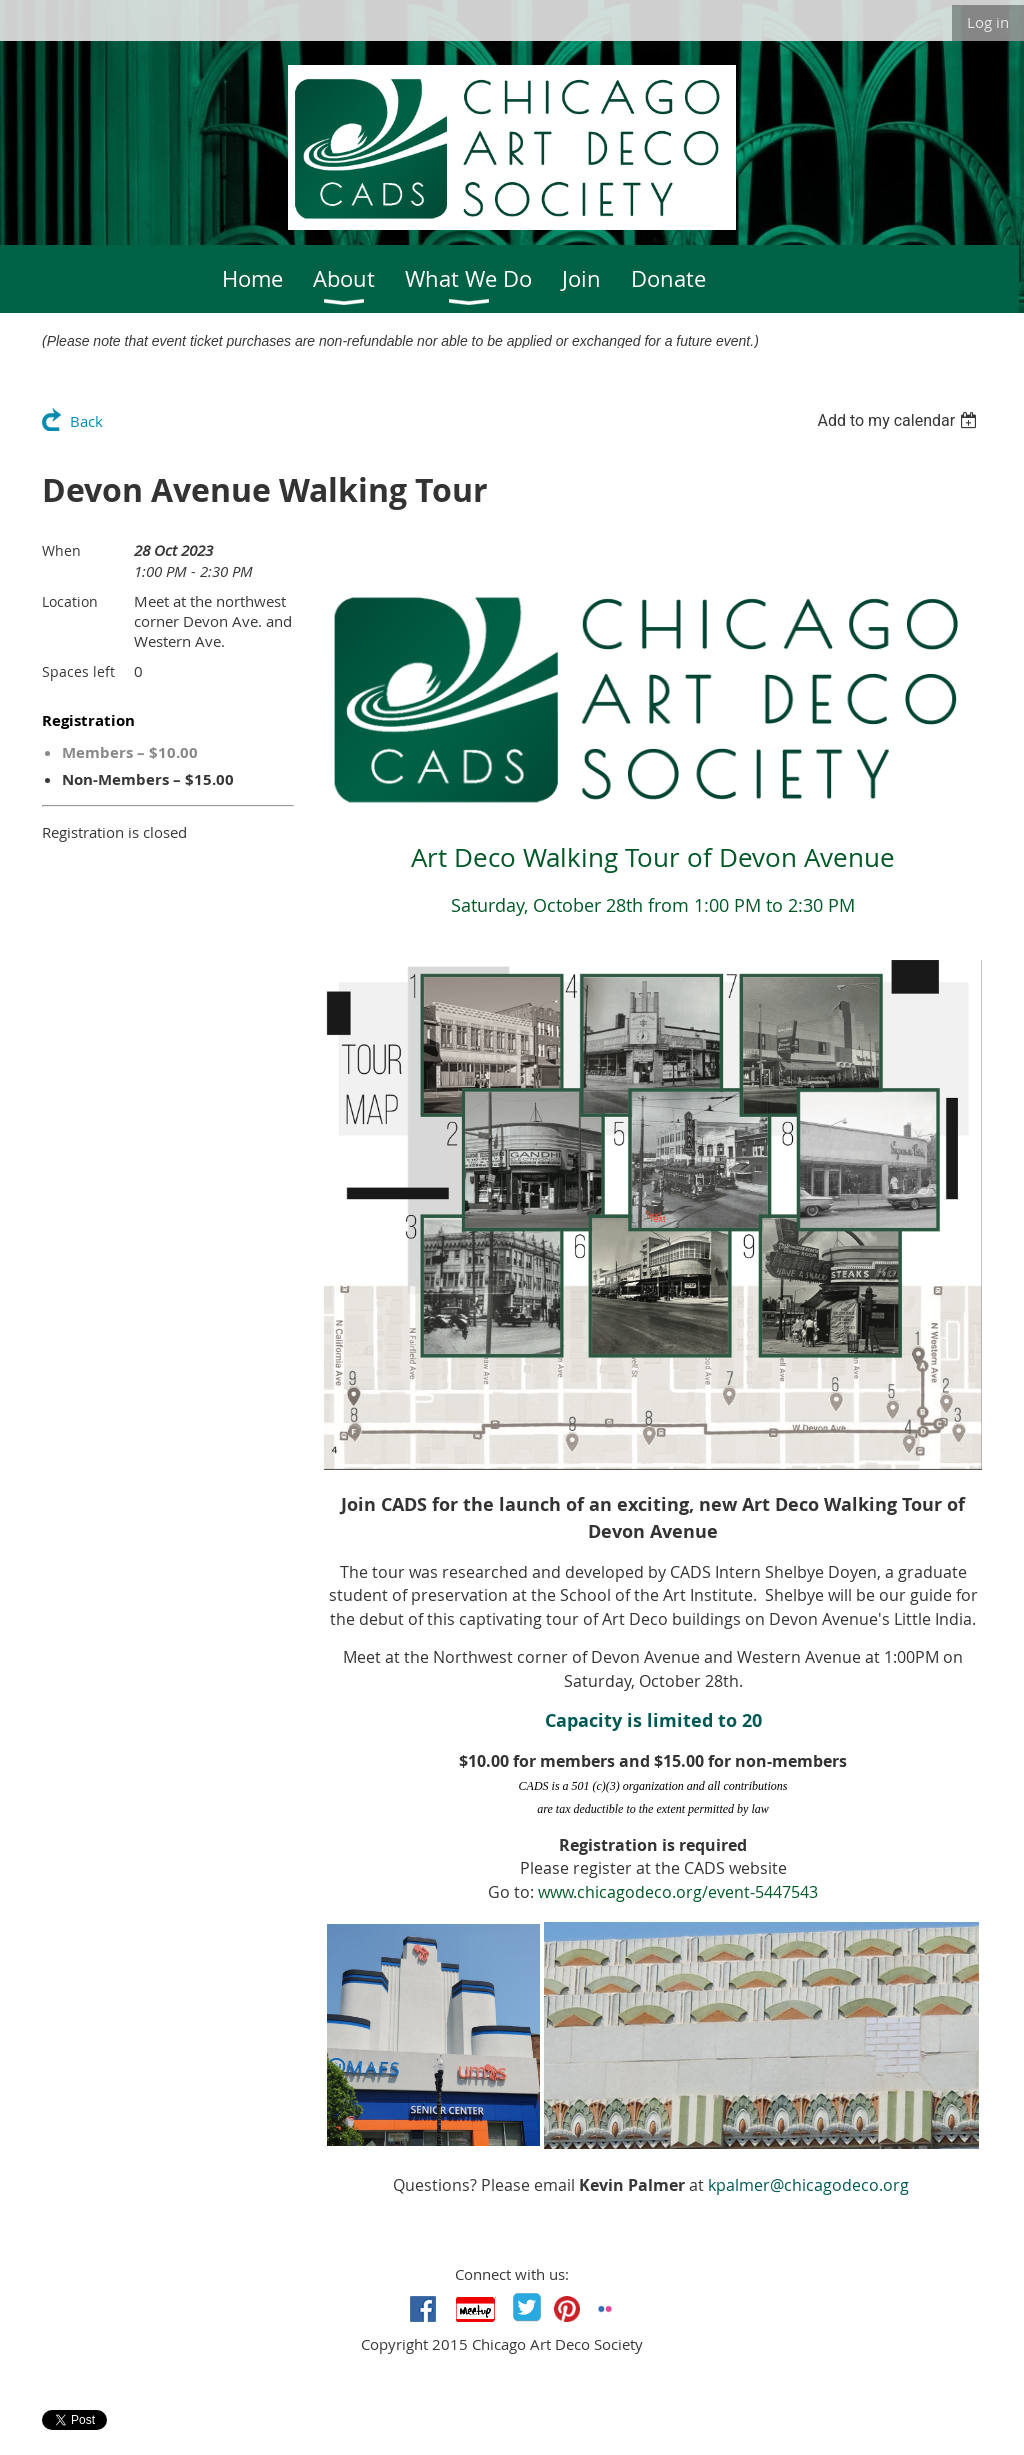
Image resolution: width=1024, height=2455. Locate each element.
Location (70, 601)
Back (86, 421)
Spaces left (78, 671)
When (61, 550)
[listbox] (899, 420)
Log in (988, 22)
